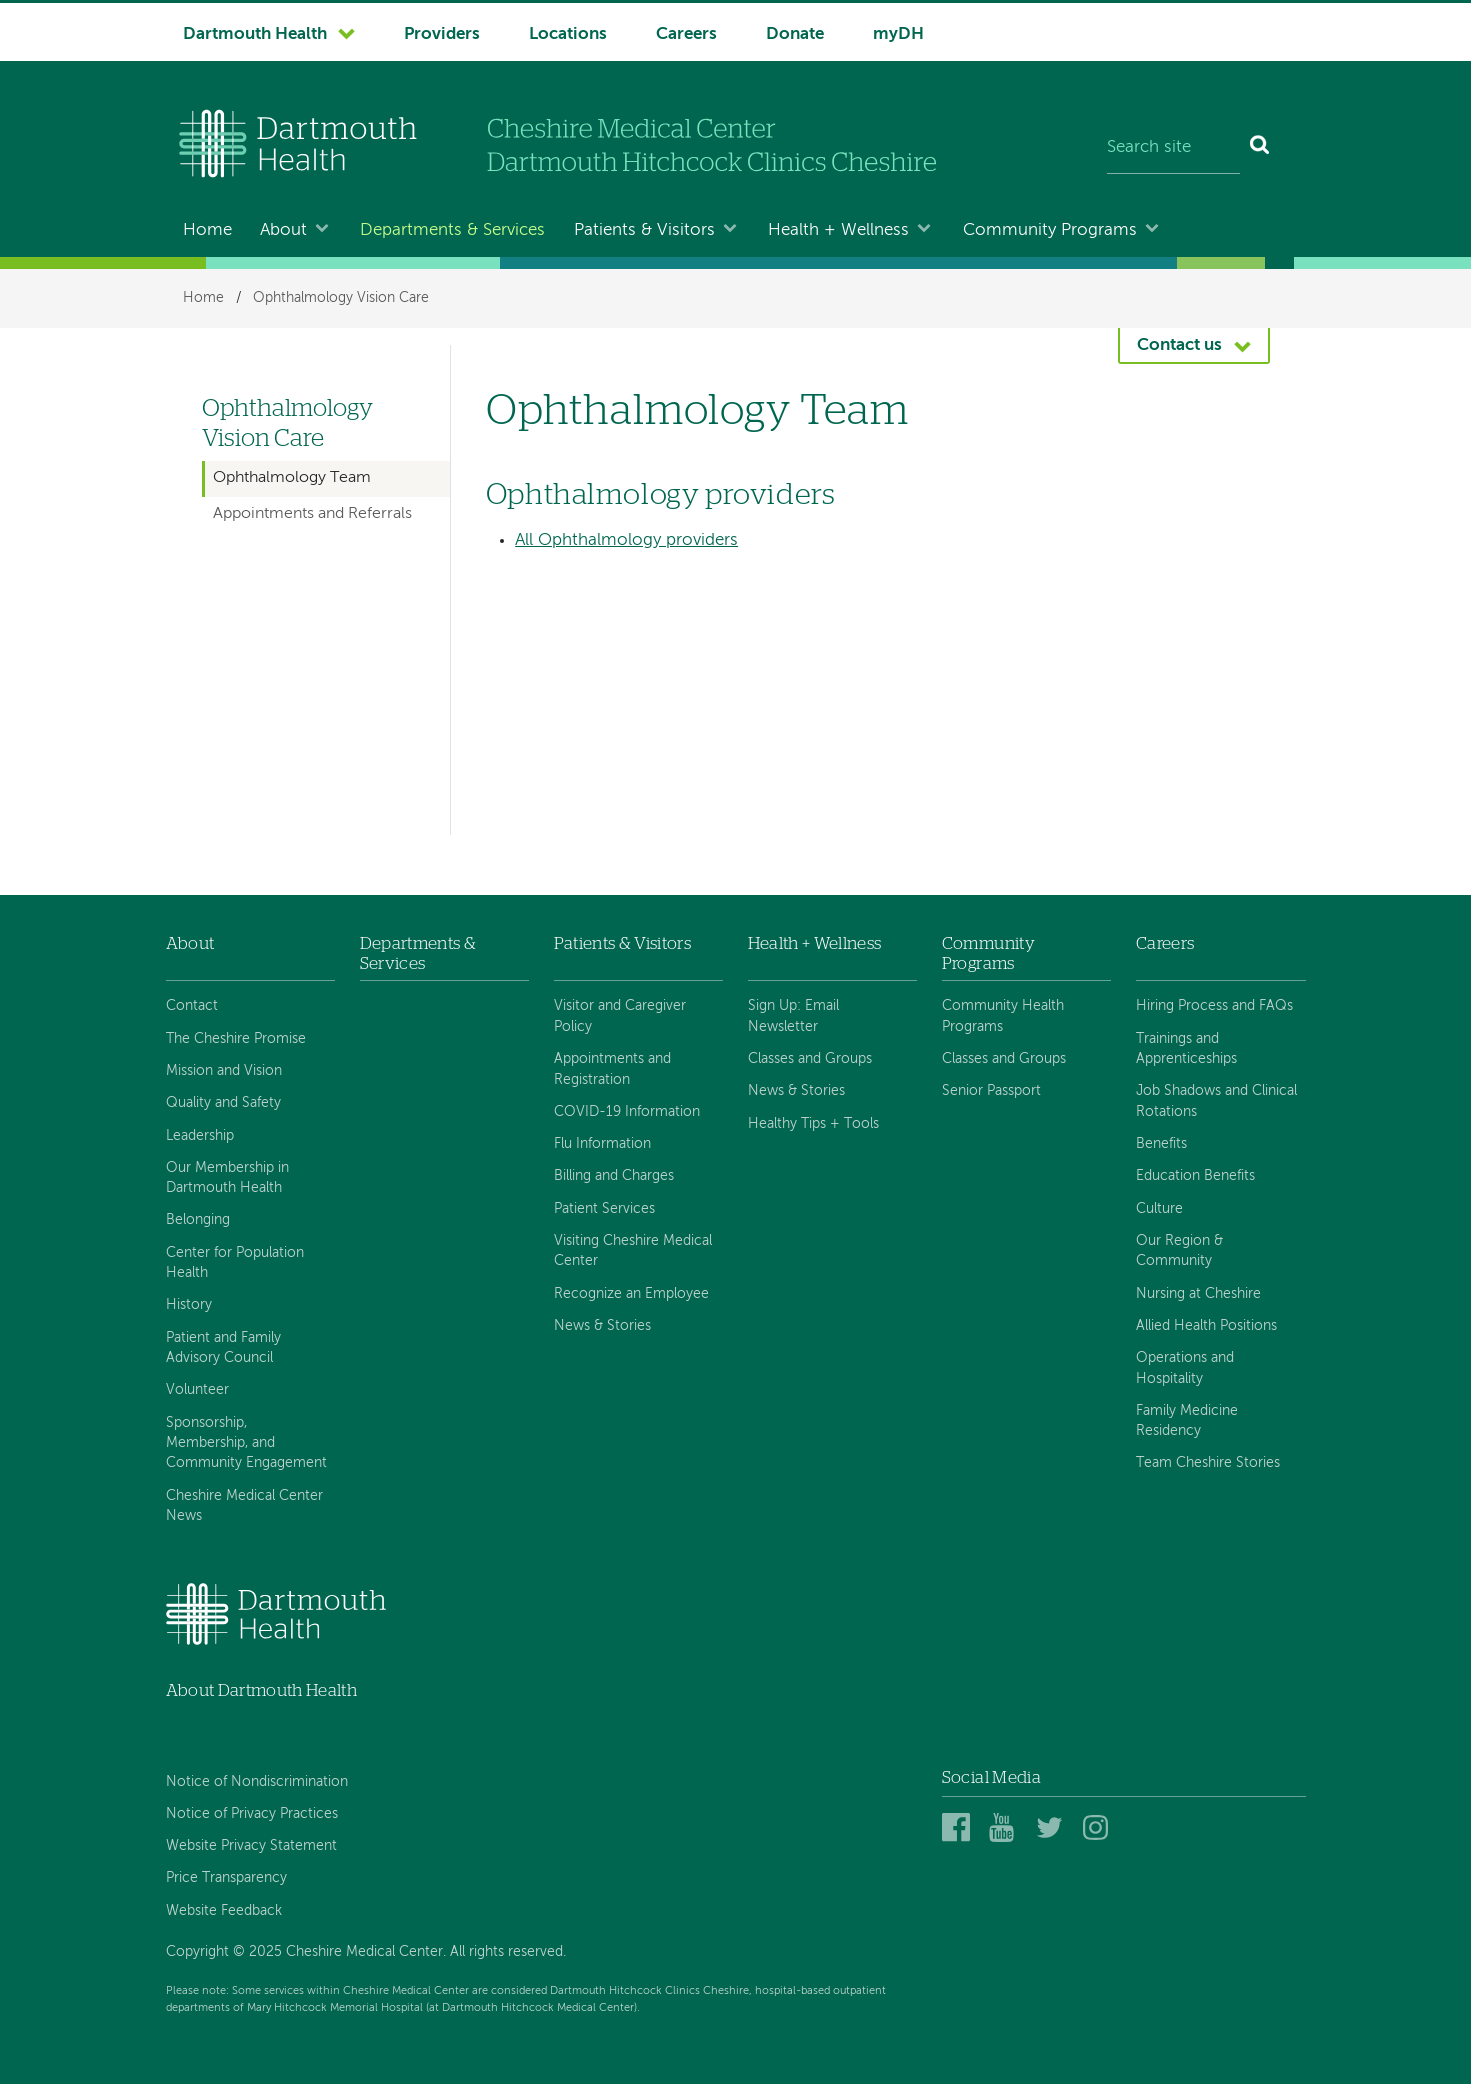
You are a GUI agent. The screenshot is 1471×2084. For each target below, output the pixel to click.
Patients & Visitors (644, 230)
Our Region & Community (1179, 1251)
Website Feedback (224, 1911)
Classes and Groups (810, 1059)
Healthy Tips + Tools (813, 1124)
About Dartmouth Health (261, 1690)
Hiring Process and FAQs (1214, 1006)
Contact (192, 1006)
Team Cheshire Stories (1208, 1463)
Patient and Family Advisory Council (223, 1348)
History (189, 1305)
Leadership (200, 1136)
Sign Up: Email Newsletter (793, 1016)
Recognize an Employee (631, 1294)
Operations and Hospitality (1185, 1368)
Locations (568, 34)
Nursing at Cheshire (1198, 1294)
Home (207, 230)
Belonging (198, 1220)
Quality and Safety (223, 1103)
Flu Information (602, 1144)
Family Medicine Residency (1187, 1421)
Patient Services (604, 1209)
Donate (795, 34)
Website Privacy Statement (251, 1846)
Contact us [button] (1179, 345)
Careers (686, 34)
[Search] (1260, 148)
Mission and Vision (224, 1071)
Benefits (1161, 1144)
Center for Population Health (235, 1263)
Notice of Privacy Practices (252, 1814)
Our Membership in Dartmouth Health (227, 1178)
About (283, 230)
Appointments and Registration (612, 1069)
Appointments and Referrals (312, 514)
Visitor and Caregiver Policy (620, 1016)
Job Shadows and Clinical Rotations (1216, 1101)
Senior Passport (991, 1091)
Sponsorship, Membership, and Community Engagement (246, 1443)
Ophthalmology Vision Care (341, 298)
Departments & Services (452, 230)
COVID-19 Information (627, 1112)
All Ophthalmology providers (626, 540)
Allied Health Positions (1206, 1326)
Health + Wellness (838, 230)
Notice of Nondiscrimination (257, 1782)
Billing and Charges (614, 1176)
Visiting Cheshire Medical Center (633, 1251)
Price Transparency (226, 1878)
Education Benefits (1195, 1176)
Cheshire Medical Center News (244, 1506)
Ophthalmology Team (292, 478)
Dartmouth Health (255, 34)
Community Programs (1050, 230)
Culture (1159, 1209)
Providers (442, 34)
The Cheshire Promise (236, 1039)
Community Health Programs (1003, 1016)
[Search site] (1173, 148)
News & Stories (602, 1326)
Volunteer (197, 1390)
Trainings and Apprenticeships (1186, 1049)
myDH (898, 34)
